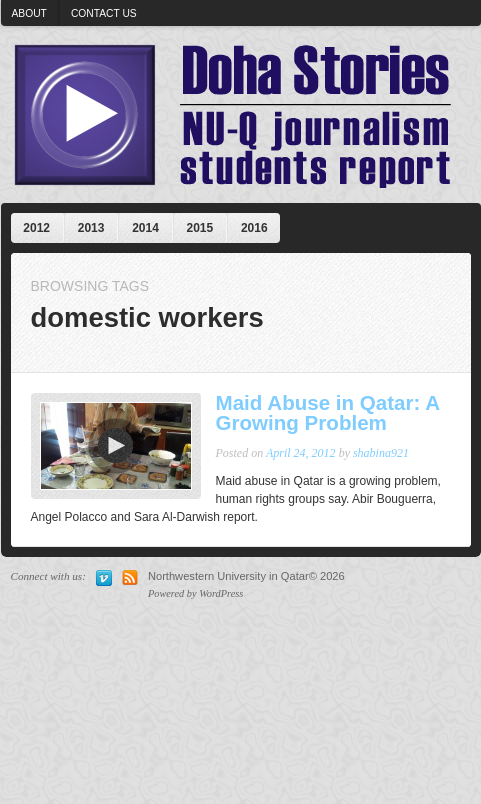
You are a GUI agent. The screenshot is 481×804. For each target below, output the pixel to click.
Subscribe (130, 578)
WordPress (221, 593)
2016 (254, 228)
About (29, 13)
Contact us (104, 13)
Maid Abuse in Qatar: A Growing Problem (328, 413)
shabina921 (381, 453)
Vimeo (104, 578)
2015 (200, 228)
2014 (145, 228)
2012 (36, 228)
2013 (91, 228)
